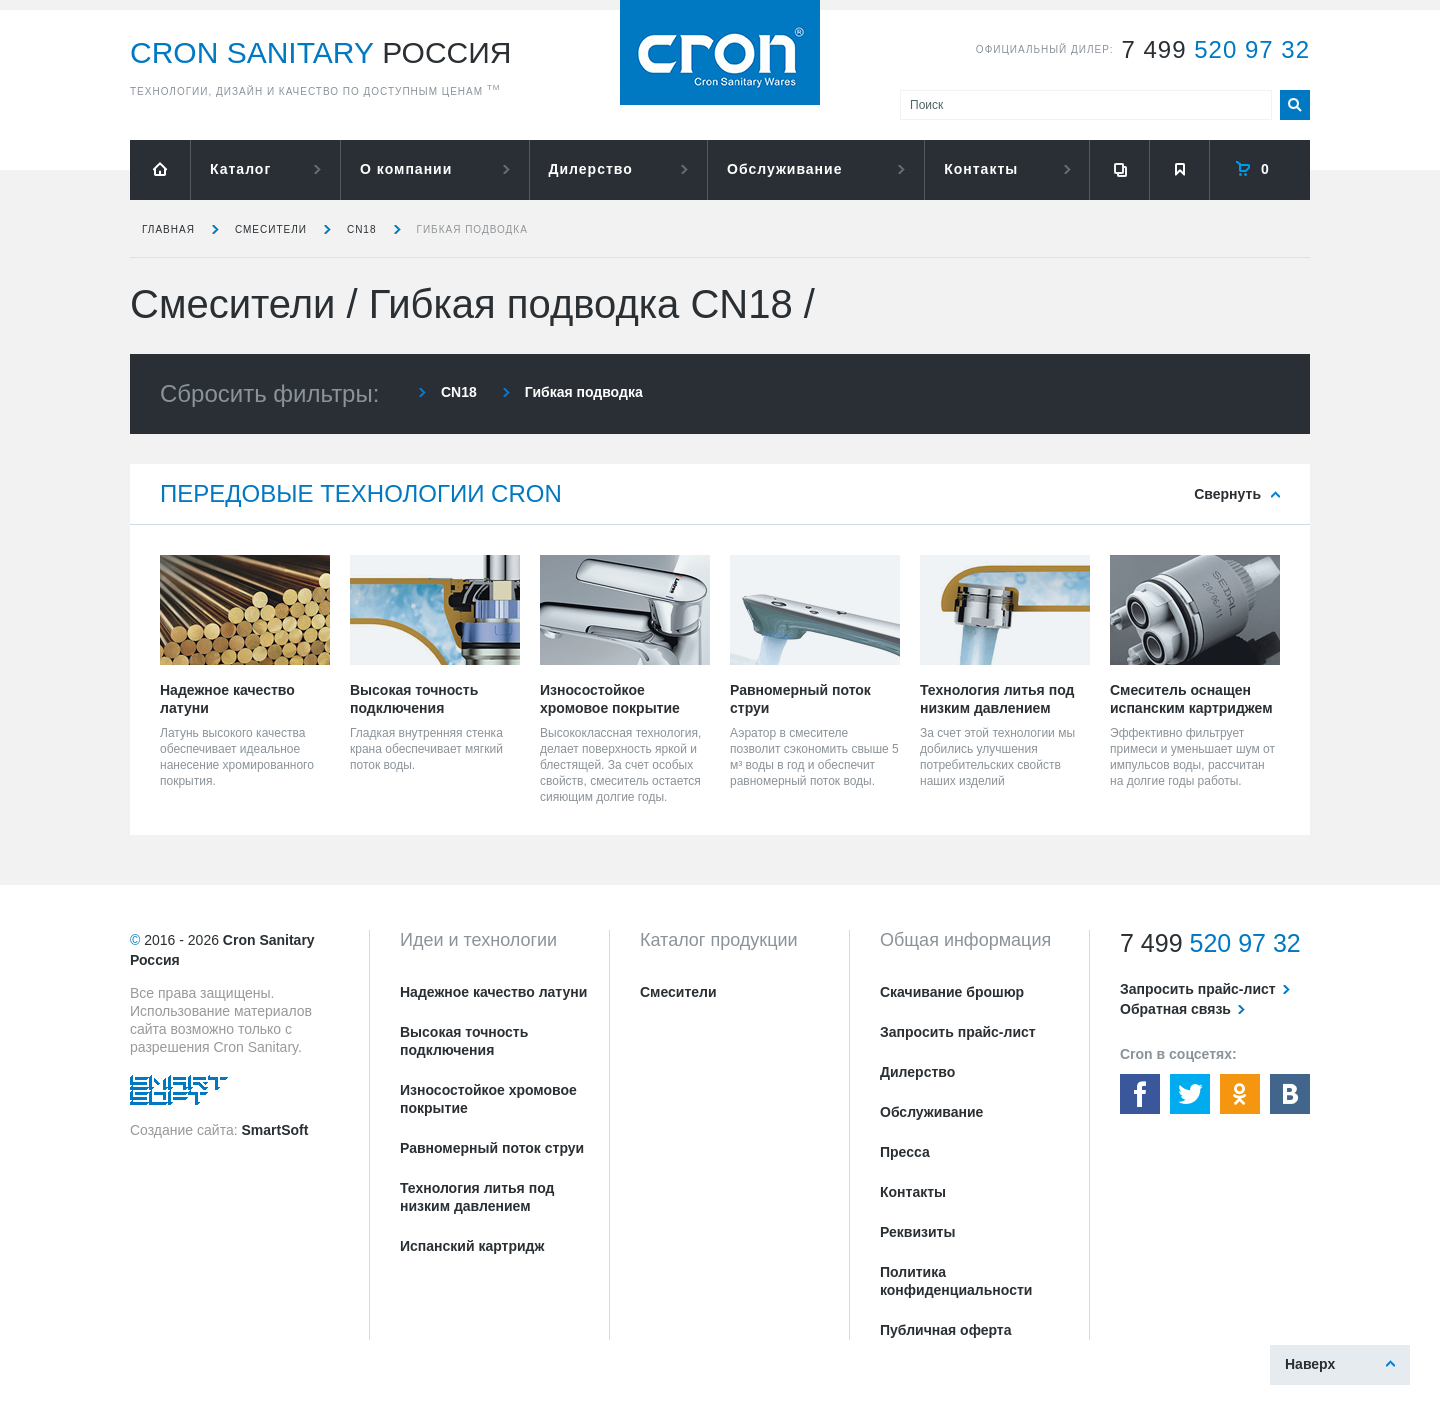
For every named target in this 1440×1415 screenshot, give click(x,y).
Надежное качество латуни (493, 992)
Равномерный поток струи (492, 1148)
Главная (168, 229)
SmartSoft (274, 1130)
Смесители (271, 229)
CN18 (362, 229)
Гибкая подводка (472, 229)
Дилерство (591, 169)
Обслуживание (784, 169)
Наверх (1310, 1364)
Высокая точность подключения (464, 1041)
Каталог (240, 169)
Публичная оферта (946, 1330)
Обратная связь (1175, 1009)
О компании (406, 169)
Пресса (905, 1152)
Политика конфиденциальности (956, 1281)
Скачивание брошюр (952, 992)
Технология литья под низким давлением (477, 1197)
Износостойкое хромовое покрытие (488, 1099)
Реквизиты (917, 1232)
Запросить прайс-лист (958, 1032)
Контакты (981, 169)
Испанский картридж (472, 1246)
